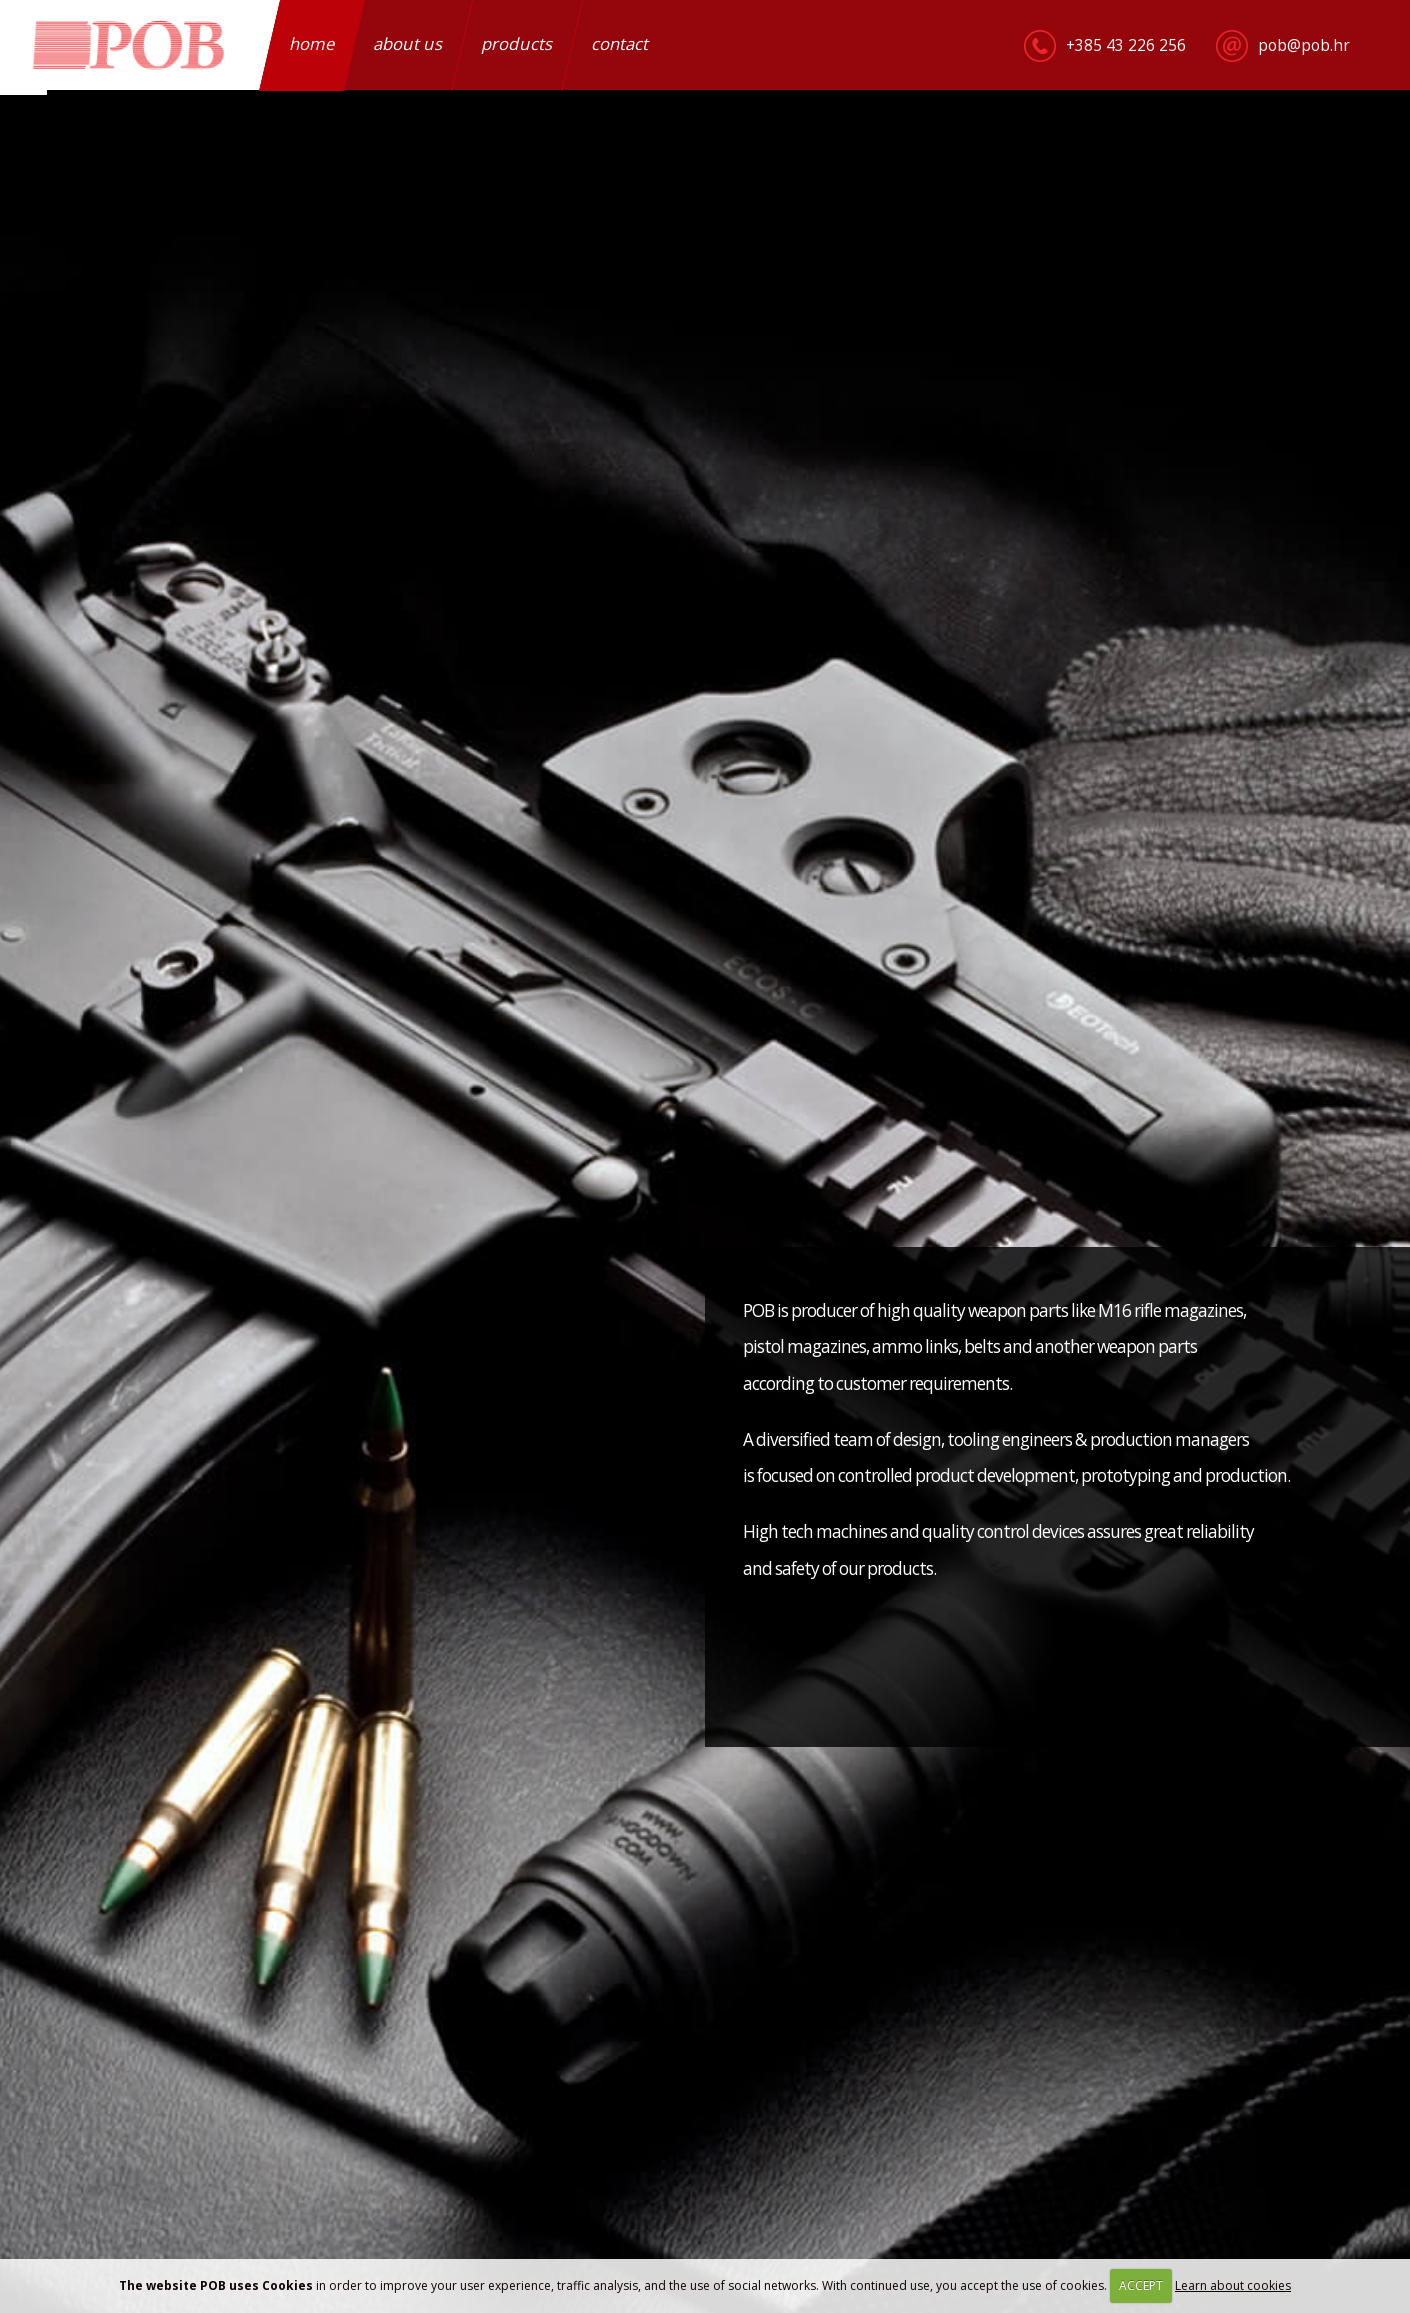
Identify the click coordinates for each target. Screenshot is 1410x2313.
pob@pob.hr (1304, 45)
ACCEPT (1141, 2285)
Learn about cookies (1233, 2285)
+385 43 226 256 (1126, 45)
